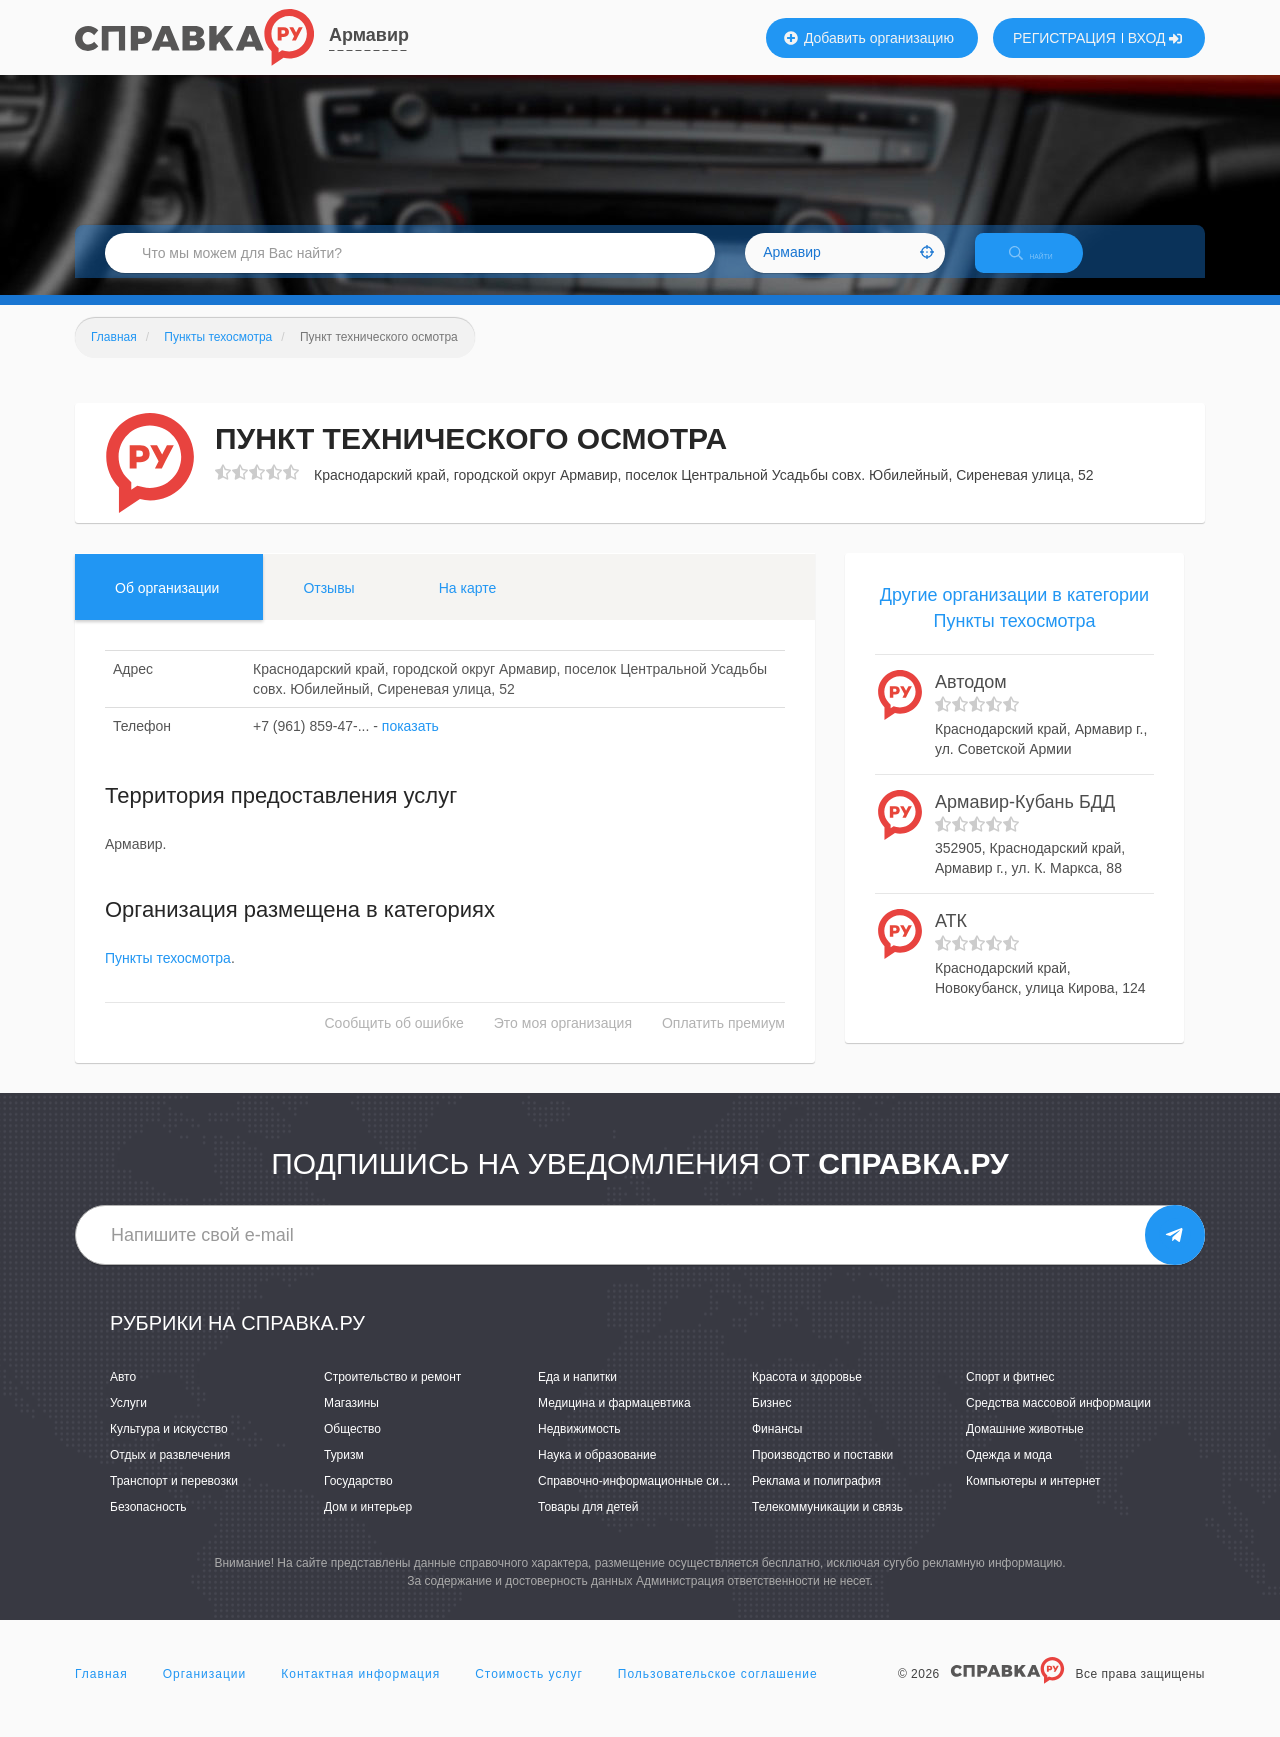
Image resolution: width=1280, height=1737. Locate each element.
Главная (101, 1691)
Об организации (167, 605)
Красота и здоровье (807, 1394)
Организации (205, 1691)
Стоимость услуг (529, 1691)
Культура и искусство (169, 1446)
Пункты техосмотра (168, 976)
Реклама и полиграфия (816, 1498)
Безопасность (148, 1525)
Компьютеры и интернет (1033, 1498)
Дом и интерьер (368, 1525)
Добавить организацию (869, 38)
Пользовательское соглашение (718, 1691)
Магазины (351, 1420)
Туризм (344, 1472)
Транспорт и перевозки (174, 1498)
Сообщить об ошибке (394, 1041)
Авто (123, 1394)
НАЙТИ (1045, 264)
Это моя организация (563, 1041)
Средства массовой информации (1058, 1420)
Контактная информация (360, 1691)
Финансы (777, 1446)
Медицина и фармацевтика (614, 1420)
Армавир (369, 35)
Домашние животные (1025, 1446)
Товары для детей (588, 1525)
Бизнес (771, 1420)
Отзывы (328, 605)
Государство (358, 1498)
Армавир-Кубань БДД (1025, 819)
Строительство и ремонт (392, 1394)
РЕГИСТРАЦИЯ (1064, 38)
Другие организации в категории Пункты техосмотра (1014, 625)
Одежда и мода (1009, 1472)
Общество (352, 1446)
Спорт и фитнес (1010, 1394)
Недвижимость (579, 1446)
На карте (468, 605)
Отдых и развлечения (170, 1472)
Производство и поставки (822, 1472)
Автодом (971, 700)
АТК (951, 939)
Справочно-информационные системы (646, 1498)
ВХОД (1155, 38)
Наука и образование (597, 1472)
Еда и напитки (577, 1394)
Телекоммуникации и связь (827, 1525)
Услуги (128, 1420)
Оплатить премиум (723, 1041)
